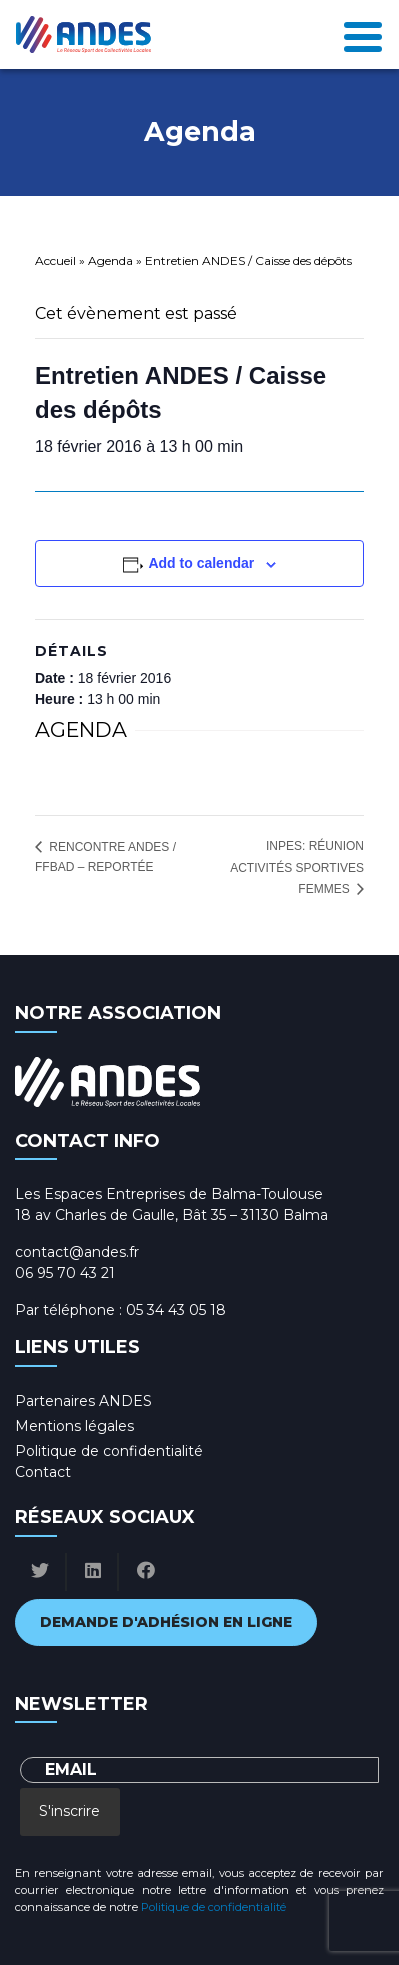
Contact (43, 1472)
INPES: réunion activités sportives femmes (297, 867)
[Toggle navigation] (363, 35)
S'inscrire (69, 1811)
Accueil (55, 260)
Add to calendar (201, 563)
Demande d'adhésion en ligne (166, 1622)
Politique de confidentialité (109, 1451)
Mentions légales (74, 1426)
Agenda (110, 260)
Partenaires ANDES (83, 1401)
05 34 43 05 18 (176, 1310)
